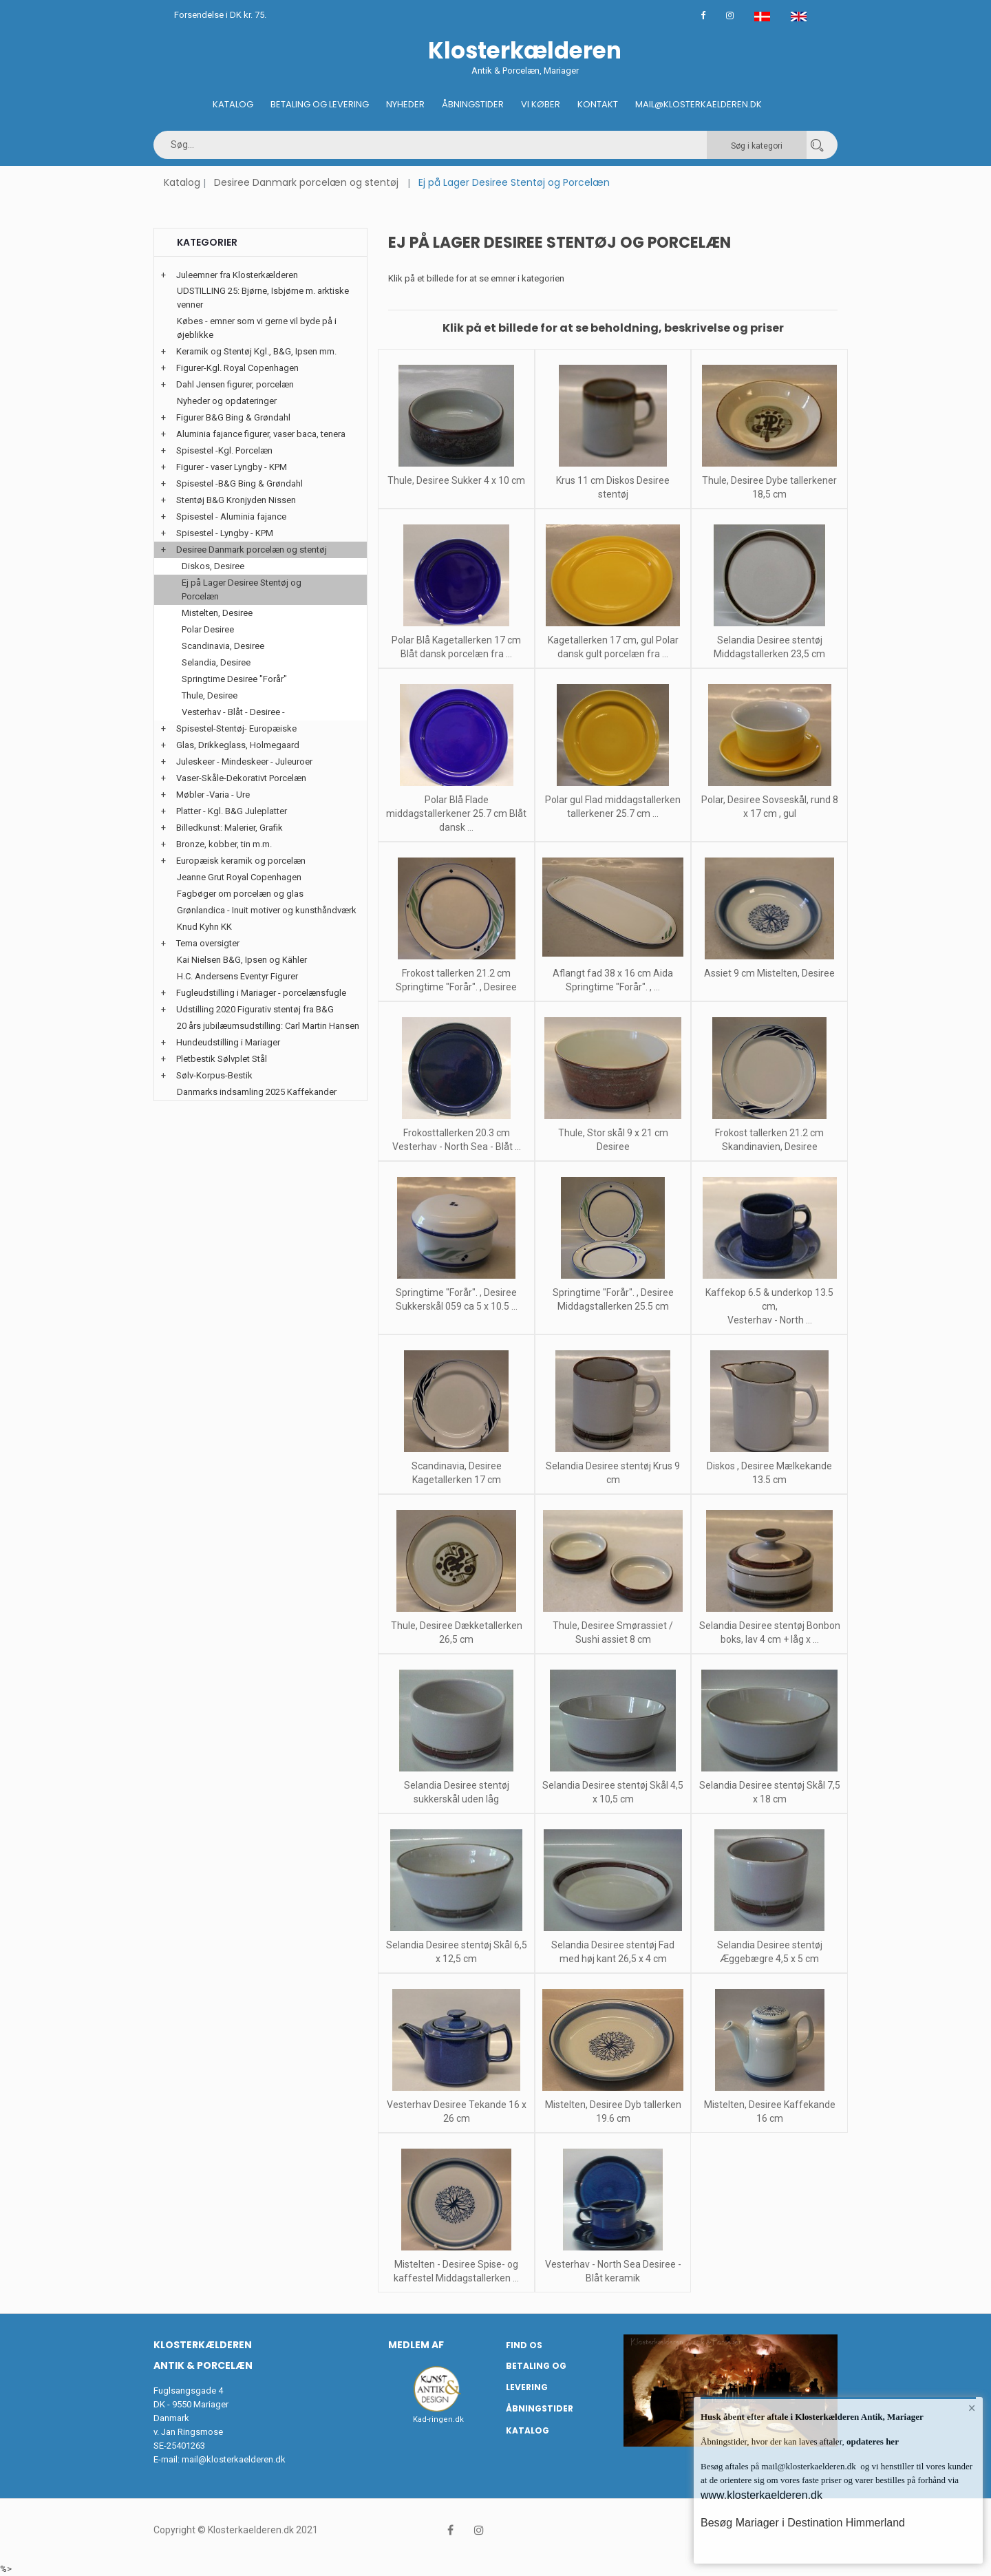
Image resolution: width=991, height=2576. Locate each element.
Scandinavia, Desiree (223, 646)
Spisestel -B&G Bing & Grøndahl (239, 483)
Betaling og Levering (319, 104)
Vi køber (540, 104)
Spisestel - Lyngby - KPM (224, 533)
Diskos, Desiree (213, 566)
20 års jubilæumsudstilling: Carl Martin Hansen (268, 1026)
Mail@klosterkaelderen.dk (698, 104)
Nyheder (405, 104)
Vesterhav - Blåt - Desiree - (233, 712)
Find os (524, 2345)
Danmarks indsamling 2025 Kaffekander (257, 1092)
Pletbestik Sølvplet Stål (221, 1059)
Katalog (233, 104)
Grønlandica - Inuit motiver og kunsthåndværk (266, 910)
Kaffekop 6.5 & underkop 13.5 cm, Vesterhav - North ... (769, 1306)
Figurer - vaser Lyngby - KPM (231, 467)
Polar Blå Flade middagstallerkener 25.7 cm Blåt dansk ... (456, 813)
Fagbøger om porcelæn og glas (240, 893)
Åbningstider (473, 104)
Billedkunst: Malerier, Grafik (229, 827)
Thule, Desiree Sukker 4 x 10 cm (456, 480)
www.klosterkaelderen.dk (761, 2495)
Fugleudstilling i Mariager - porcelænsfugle (261, 993)
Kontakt (597, 104)
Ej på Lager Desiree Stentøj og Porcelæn (241, 589)
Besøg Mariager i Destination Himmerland (803, 2523)
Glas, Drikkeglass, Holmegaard (237, 745)
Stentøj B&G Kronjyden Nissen (236, 500)
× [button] (972, 2408)
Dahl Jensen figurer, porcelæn (235, 384)
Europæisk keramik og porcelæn (241, 860)
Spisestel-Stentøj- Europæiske (236, 728)
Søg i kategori (756, 146)
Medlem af (416, 2345)
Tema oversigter (207, 943)
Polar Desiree (208, 629)
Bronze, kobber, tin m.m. (224, 844)
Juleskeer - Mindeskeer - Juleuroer (244, 761)
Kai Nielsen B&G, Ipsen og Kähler (242, 960)
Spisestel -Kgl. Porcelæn (224, 450)
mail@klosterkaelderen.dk (234, 2459)
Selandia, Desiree (216, 662)
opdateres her (871, 2441)
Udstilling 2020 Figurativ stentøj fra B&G (255, 1009)
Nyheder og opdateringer (227, 401)
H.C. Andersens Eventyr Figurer (237, 976)
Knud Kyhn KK (204, 927)
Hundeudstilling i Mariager (228, 1042)
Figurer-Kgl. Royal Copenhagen (237, 368)
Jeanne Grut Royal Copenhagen (239, 877)
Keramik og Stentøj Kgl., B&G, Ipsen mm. (256, 351)
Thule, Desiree (209, 695)
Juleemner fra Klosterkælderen (237, 275)
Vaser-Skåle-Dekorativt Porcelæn (241, 778)
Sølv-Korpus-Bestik (214, 1075)
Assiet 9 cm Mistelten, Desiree (769, 973)
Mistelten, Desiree (217, 613)
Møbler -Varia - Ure (213, 794)
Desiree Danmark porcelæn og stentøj (306, 182)
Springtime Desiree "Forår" (234, 679)
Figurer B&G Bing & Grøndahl (233, 417)
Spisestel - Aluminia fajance (231, 516)
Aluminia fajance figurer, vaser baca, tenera (260, 434)
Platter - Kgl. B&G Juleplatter (231, 811)
